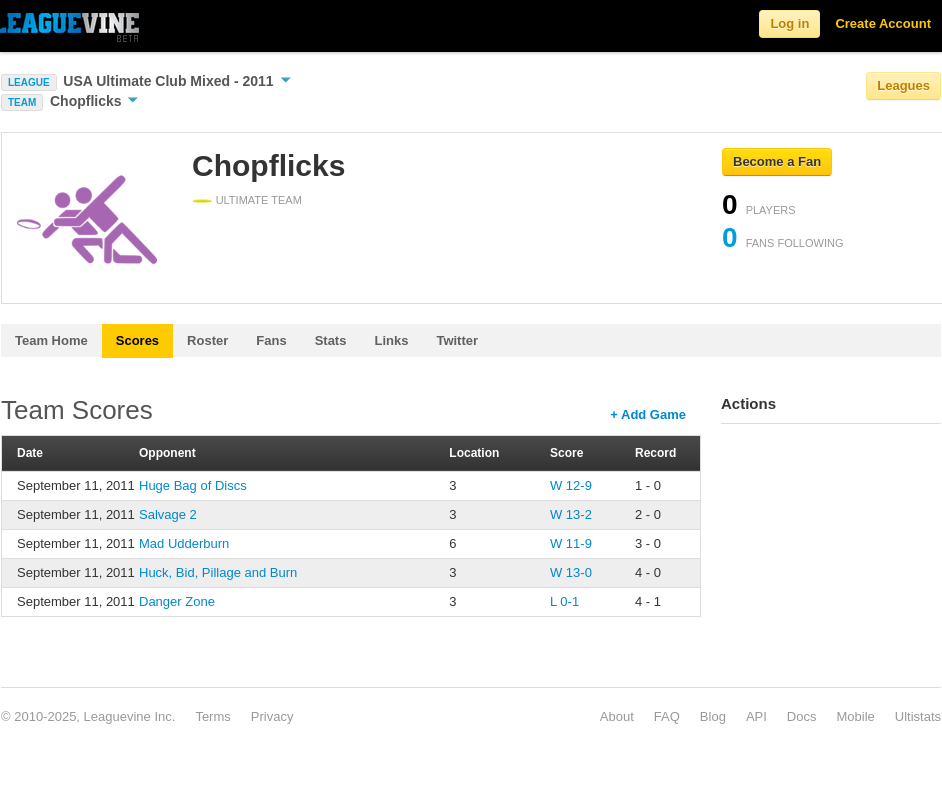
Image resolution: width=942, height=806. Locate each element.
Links (391, 340)
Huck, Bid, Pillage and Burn (218, 572)
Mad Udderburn (184, 543)
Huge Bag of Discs (193, 485)
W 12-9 (571, 485)
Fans (271, 340)
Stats (331, 340)
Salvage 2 (168, 514)
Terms (212, 716)
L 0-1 (564, 601)
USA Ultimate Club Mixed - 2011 (176, 81)
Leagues (903, 85)
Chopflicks (94, 101)
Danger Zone (177, 601)
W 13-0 (571, 572)
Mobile (855, 716)
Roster (207, 340)
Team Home (51, 340)
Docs (802, 716)
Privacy (272, 716)
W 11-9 (571, 543)
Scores (137, 340)
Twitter (457, 340)
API (756, 716)
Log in (789, 23)
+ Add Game (648, 414)
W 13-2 (571, 514)
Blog (713, 716)
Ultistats (918, 716)
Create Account (883, 23)
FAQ (667, 716)
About (617, 716)
